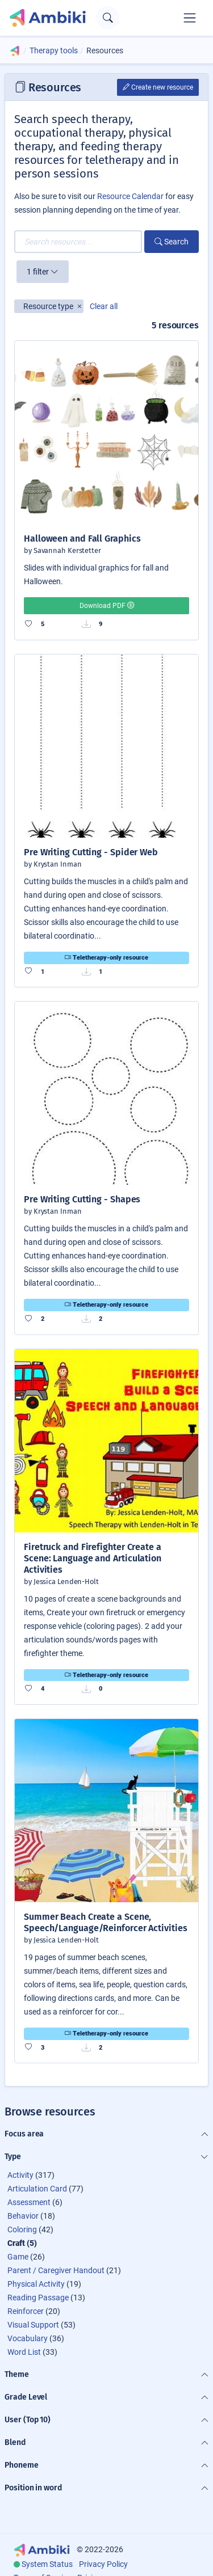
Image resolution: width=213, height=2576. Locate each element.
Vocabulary (27, 2338)
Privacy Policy (103, 2564)
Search (171, 241)
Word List (24, 2352)
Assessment (29, 2202)
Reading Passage (38, 2297)
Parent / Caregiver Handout (56, 2270)
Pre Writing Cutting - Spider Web (91, 852)
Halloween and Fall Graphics (82, 538)
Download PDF (107, 606)
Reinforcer (25, 2311)
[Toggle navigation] (190, 17)
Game (17, 2256)
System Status (47, 2564)
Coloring (22, 2229)
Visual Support (33, 2324)
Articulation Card (37, 2188)
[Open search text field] (107, 17)
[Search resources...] (78, 241)
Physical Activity (36, 2283)
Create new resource (158, 87)
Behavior (23, 2215)
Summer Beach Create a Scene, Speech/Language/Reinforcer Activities (105, 1922)
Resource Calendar (130, 196)
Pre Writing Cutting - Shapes (82, 1199)
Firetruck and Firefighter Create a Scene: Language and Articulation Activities (92, 1558)
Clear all (104, 306)
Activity (20, 2175)
